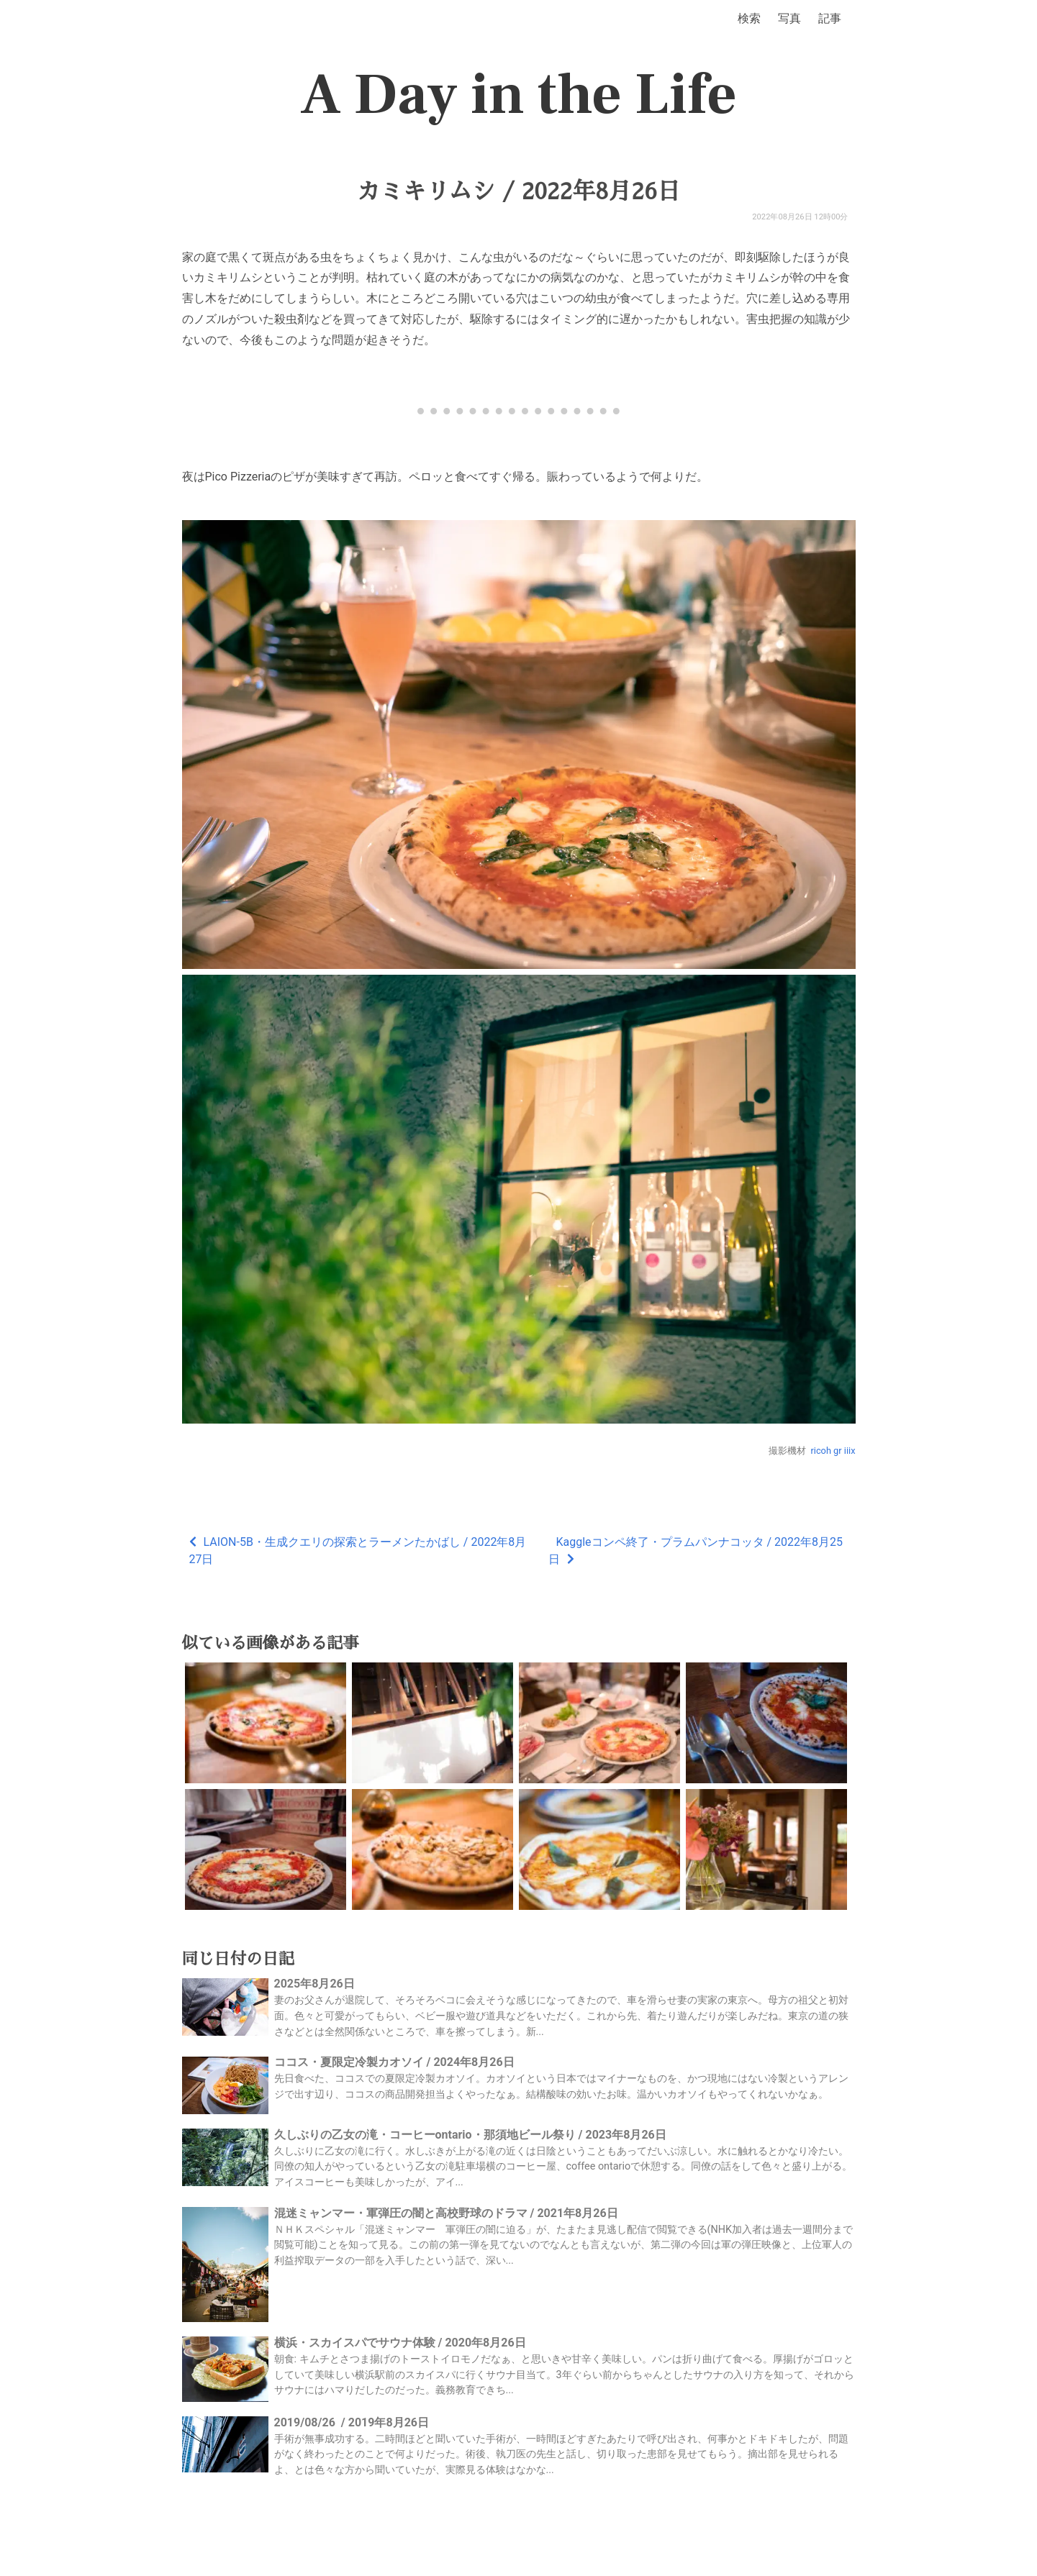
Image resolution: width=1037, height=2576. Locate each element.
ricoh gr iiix (832, 1450)
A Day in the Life (518, 95)
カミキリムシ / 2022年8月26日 (518, 191)
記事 (829, 18)
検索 (749, 18)
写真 (789, 18)
